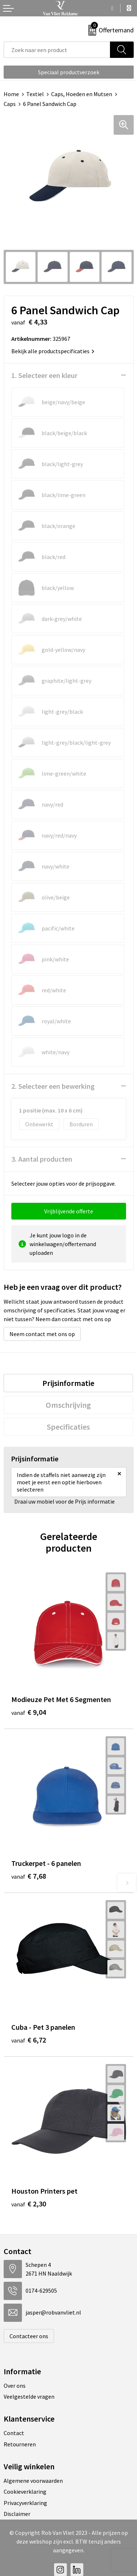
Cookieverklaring (25, 2491)
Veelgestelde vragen (29, 2396)
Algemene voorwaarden (33, 2480)
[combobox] (57, 50)
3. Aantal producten (41, 1158)
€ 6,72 (28, 2039)
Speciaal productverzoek (68, 72)
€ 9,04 (28, 1712)
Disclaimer (17, 2513)
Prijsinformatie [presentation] (68, 1383)
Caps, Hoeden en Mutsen (81, 94)
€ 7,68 (28, 1875)
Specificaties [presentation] (68, 1427)
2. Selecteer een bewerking (53, 1086)
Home (11, 94)
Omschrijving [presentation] (68, 1405)
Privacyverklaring (25, 2502)
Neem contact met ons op (42, 1334)
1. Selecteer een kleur (44, 375)
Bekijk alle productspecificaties (52, 351)
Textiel (35, 94)
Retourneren (20, 2444)
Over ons (15, 2385)
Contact (14, 2433)
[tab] (68, 1383)
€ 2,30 (28, 2203)
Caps (10, 103)
